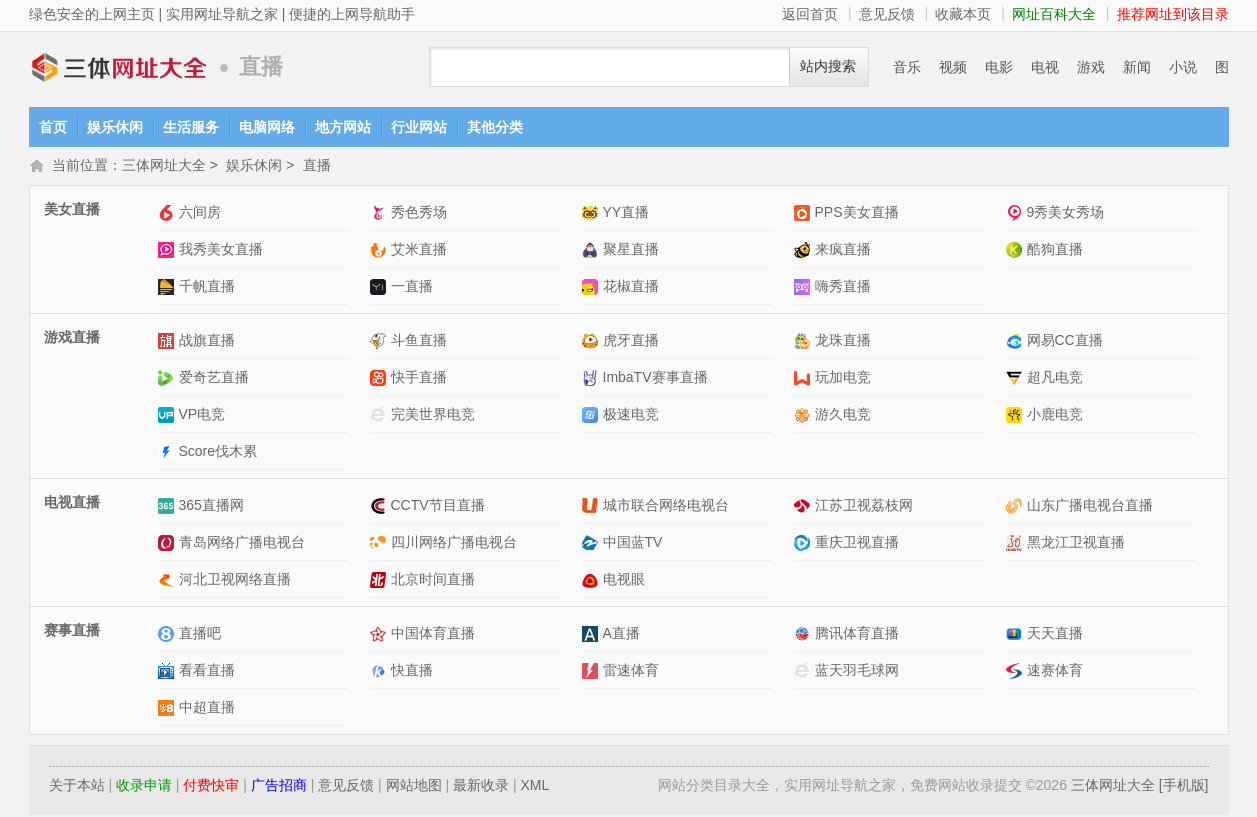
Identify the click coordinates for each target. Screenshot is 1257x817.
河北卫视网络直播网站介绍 (168, 581)
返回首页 (810, 14)
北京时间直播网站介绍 (380, 581)
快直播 (412, 672)
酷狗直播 (1055, 251)
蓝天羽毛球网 (857, 672)
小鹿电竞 (1055, 416)
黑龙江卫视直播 (1076, 544)
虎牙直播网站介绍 (592, 342)
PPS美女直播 (857, 214)
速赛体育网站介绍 (1016, 672)
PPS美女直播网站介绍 (804, 214)
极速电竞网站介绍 (592, 416)
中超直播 (207, 709)
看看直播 (207, 672)
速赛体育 (1055, 672)
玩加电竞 (843, 379)
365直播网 (211, 507)
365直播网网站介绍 (168, 507)
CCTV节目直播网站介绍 (380, 507)
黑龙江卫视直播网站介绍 (1016, 544)
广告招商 (279, 787)
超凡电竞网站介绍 (1016, 379)
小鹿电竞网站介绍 (1016, 416)
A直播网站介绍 (592, 635)
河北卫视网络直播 (235, 581)
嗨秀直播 (843, 288)
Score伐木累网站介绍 (168, 453)
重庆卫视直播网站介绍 (804, 544)
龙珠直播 (843, 342)
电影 (999, 67)
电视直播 (72, 504)
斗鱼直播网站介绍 (380, 342)
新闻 (1137, 67)
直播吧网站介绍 (168, 635)
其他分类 (495, 127)
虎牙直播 (631, 342)
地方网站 (343, 127)
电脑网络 (267, 127)
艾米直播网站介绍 (380, 251)
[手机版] (1184, 787)
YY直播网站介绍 (592, 214)
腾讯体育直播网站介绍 (804, 635)
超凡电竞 (1055, 379)
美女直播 (72, 211)
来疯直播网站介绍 (804, 251)
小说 (1183, 67)
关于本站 (77, 787)
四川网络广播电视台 (454, 544)
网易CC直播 (1065, 342)
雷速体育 (631, 672)
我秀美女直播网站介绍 (168, 251)
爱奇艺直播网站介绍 (168, 379)
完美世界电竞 (433, 416)
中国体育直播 (433, 635)
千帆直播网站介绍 (168, 288)
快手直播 (419, 379)
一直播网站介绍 (380, 288)
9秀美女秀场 (1066, 214)
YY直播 (626, 214)
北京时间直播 (433, 581)
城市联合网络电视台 (666, 507)
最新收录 (481, 787)
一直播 (412, 288)
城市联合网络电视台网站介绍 (592, 507)
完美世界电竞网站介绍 (380, 416)
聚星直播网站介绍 (592, 251)
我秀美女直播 (221, 251)
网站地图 (414, 787)
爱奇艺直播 (214, 379)
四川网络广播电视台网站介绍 (380, 544)
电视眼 (624, 581)
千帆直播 (207, 288)
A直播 (621, 635)
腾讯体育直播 (857, 635)
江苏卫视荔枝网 (864, 507)
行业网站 (419, 127)
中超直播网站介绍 (168, 709)
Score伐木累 (218, 453)
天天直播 (1055, 635)
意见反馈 (887, 14)
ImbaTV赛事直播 (655, 379)
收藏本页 (963, 14)
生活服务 (191, 127)
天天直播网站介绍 (1016, 635)
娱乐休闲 (115, 127)
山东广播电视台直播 (1090, 507)
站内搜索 (828, 66)
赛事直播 (72, 632)
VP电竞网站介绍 (168, 416)
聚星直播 (631, 251)
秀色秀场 (419, 214)
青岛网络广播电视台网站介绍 (168, 544)
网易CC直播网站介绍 (1016, 342)
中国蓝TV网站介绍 (592, 544)
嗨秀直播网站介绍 (804, 288)
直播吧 (200, 635)
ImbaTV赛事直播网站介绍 (592, 379)
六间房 (200, 214)
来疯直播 (843, 251)
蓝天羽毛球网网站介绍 (804, 672)
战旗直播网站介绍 (168, 342)
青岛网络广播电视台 (242, 544)
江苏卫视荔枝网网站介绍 (804, 507)
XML (534, 787)
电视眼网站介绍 (592, 581)
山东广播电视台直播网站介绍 (1016, 507)
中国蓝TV (633, 544)
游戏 (1091, 67)
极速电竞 (631, 416)
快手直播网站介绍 (380, 379)
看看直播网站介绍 (168, 672)
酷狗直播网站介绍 (1016, 251)
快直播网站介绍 (380, 672)
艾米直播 (419, 251)
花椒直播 (631, 288)
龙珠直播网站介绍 (804, 342)
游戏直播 (72, 339)
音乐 (907, 67)
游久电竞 (843, 416)
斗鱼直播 (419, 342)
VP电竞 (202, 416)
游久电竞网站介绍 (804, 416)
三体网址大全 (119, 67)
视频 (953, 67)
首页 (53, 127)
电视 (1045, 67)
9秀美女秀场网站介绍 (1016, 214)
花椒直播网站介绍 (592, 288)
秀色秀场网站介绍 (380, 214)
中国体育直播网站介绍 (380, 635)
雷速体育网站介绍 (592, 672)
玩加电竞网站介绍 (804, 379)
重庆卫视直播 (857, 544)
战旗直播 (207, 342)
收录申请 (144, 787)
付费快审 (211, 787)
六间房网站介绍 (168, 214)
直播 (317, 167)
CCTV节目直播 (438, 507)
